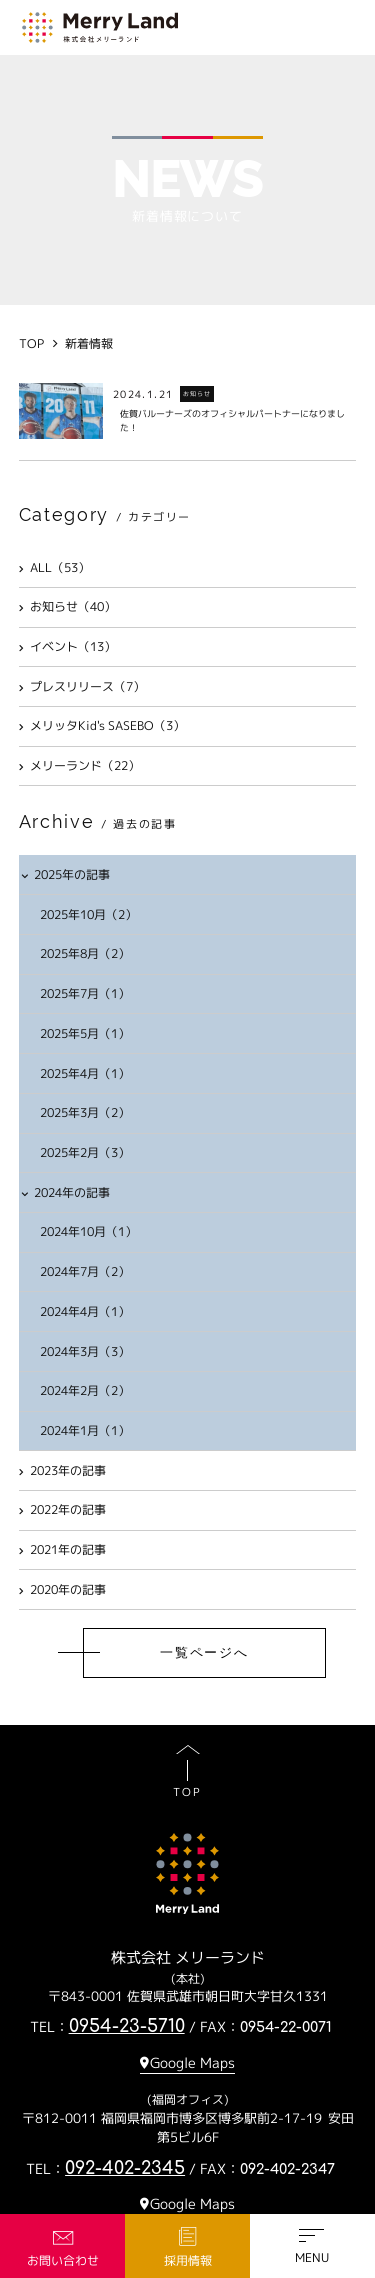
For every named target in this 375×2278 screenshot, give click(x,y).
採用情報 (188, 2260)
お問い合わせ (63, 2260)
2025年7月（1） (85, 993)
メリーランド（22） (80, 765)
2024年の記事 (65, 1192)
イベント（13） (68, 646)
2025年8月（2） (85, 953)
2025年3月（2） (85, 1112)
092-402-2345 (125, 2168)
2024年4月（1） (85, 1311)
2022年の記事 (63, 1509)
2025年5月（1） (85, 1033)
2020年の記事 (63, 1589)
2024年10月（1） (88, 1231)
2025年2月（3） (85, 1152)
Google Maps (192, 2062)
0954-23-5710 (127, 2026)
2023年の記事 (63, 1470)
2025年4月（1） (85, 1073)
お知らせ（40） (68, 606)
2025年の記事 (65, 874)
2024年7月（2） (85, 1271)
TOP (187, 1792)
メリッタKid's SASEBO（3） (102, 725)
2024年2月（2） (85, 1390)
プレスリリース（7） (82, 686)
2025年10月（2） (88, 914)
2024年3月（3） (85, 1351)
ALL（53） (55, 567)
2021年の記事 (63, 1549)
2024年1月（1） (85, 1430)
